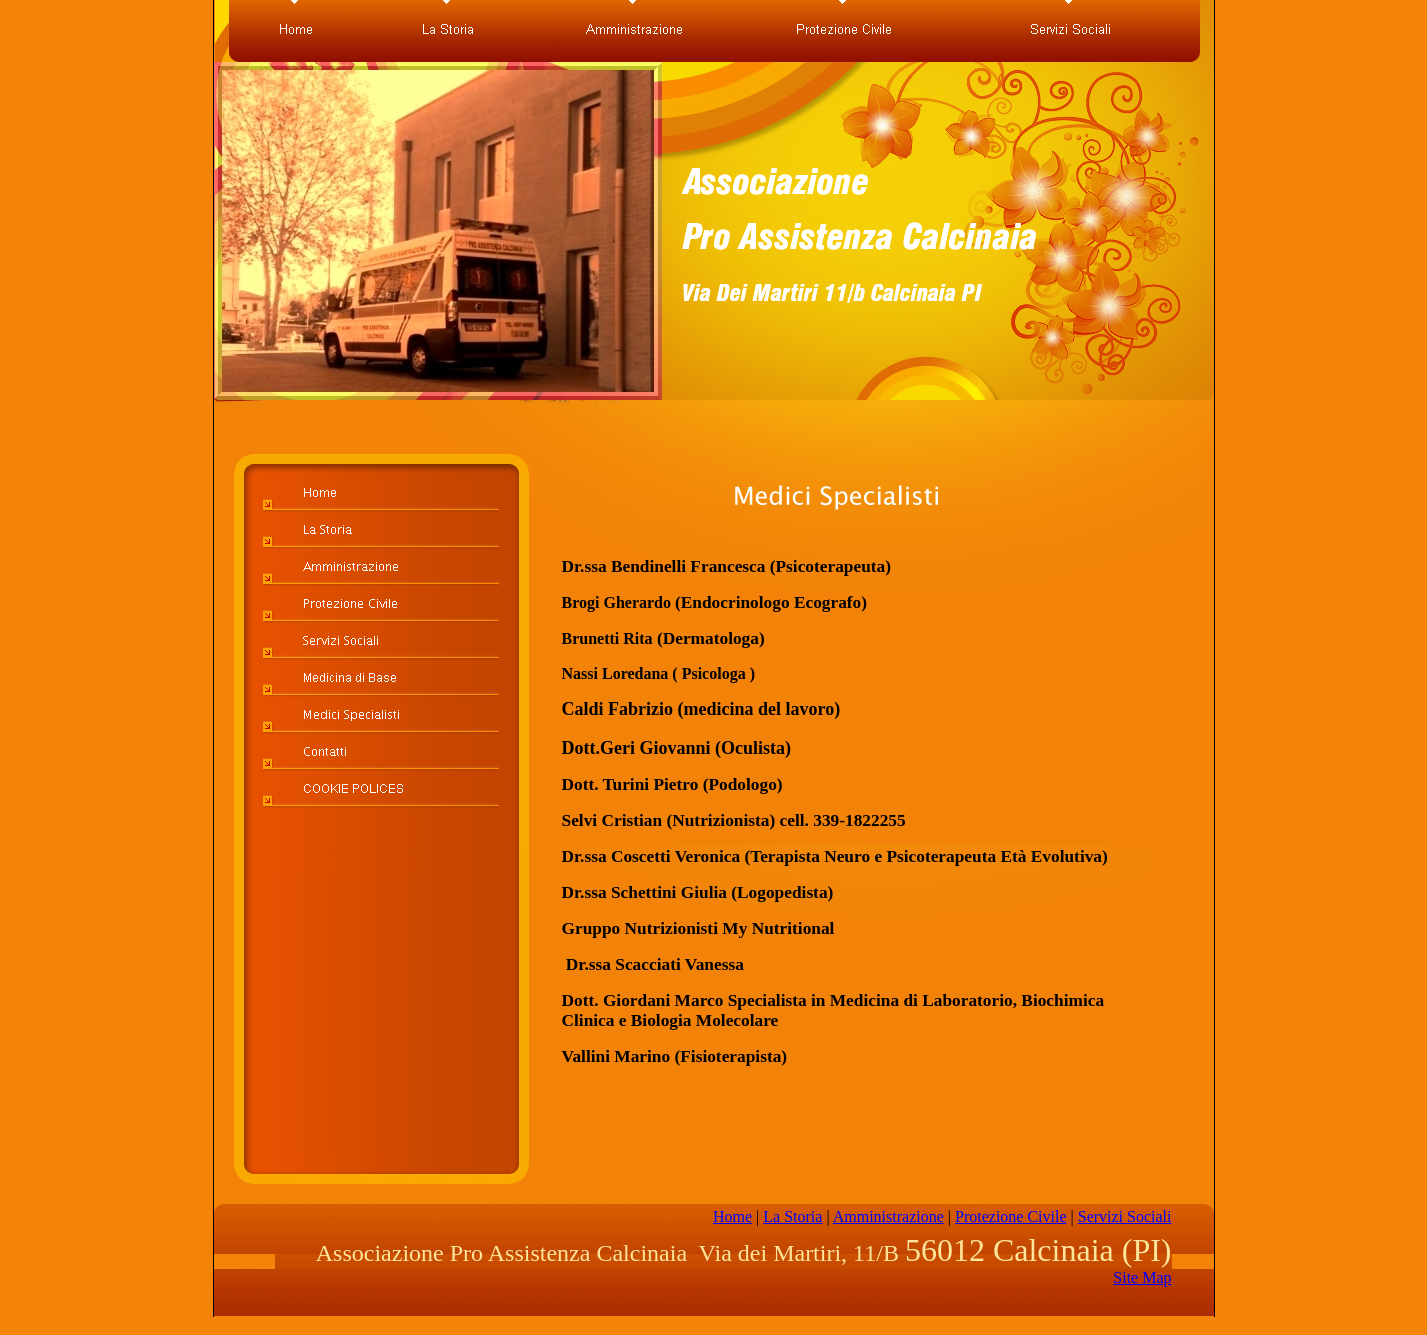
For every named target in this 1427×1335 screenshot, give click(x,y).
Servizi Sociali (1125, 1216)
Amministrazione (888, 1216)
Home (732, 1216)
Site (1142, 1277)
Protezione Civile (1011, 1216)
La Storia (792, 1216)
